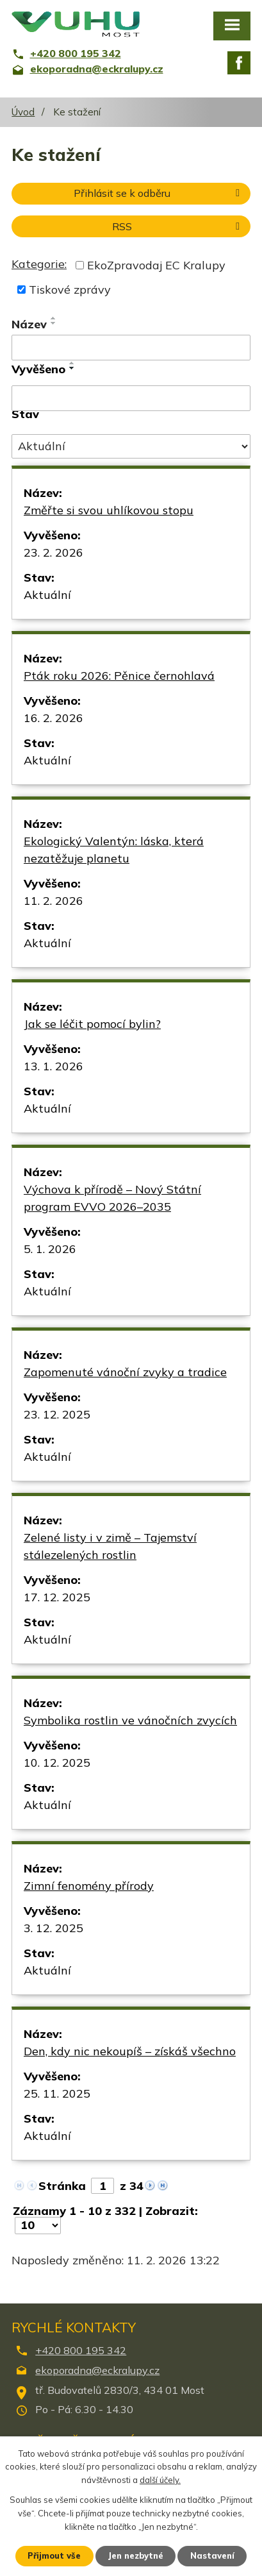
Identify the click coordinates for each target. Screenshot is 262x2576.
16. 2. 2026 (53, 718)
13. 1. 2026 (53, 1066)
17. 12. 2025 (57, 1597)
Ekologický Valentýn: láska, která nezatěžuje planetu (114, 850)
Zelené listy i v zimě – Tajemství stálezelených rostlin (110, 1546)
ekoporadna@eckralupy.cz (97, 2370)
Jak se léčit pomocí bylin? (92, 1023)
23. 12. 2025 (57, 1414)
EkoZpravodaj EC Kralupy (156, 265)
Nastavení (212, 2555)
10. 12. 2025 (57, 1762)
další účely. (160, 2480)
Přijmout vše (54, 2555)
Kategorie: (39, 264)
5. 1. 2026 (50, 1249)
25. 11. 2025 (57, 2093)
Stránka (62, 2185)
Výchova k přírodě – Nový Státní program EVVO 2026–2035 (112, 1198)
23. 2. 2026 (53, 552)
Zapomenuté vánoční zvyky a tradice (125, 1372)
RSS (178, 226)
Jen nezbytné (135, 2555)
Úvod (23, 112)
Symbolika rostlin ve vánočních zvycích (130, 1720)
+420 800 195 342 (80, 2350)
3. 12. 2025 (53, 1928)
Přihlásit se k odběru (159, 193)
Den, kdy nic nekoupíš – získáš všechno (130, 2051)
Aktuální (47, 594)
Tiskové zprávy (70, 289)
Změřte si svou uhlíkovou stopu (108, 510)
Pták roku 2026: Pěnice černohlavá (119, 675)
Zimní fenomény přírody (89, 1885)
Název (29, 324)
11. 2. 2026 (53, 900)
